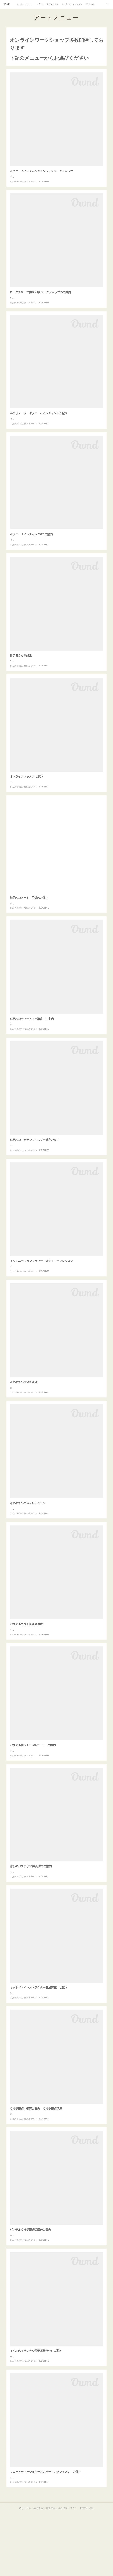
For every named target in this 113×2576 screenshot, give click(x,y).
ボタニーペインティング (48, 4)
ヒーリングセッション (72, 4)
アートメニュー (23, 4)
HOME (6, 4)
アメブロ (90, 4)
